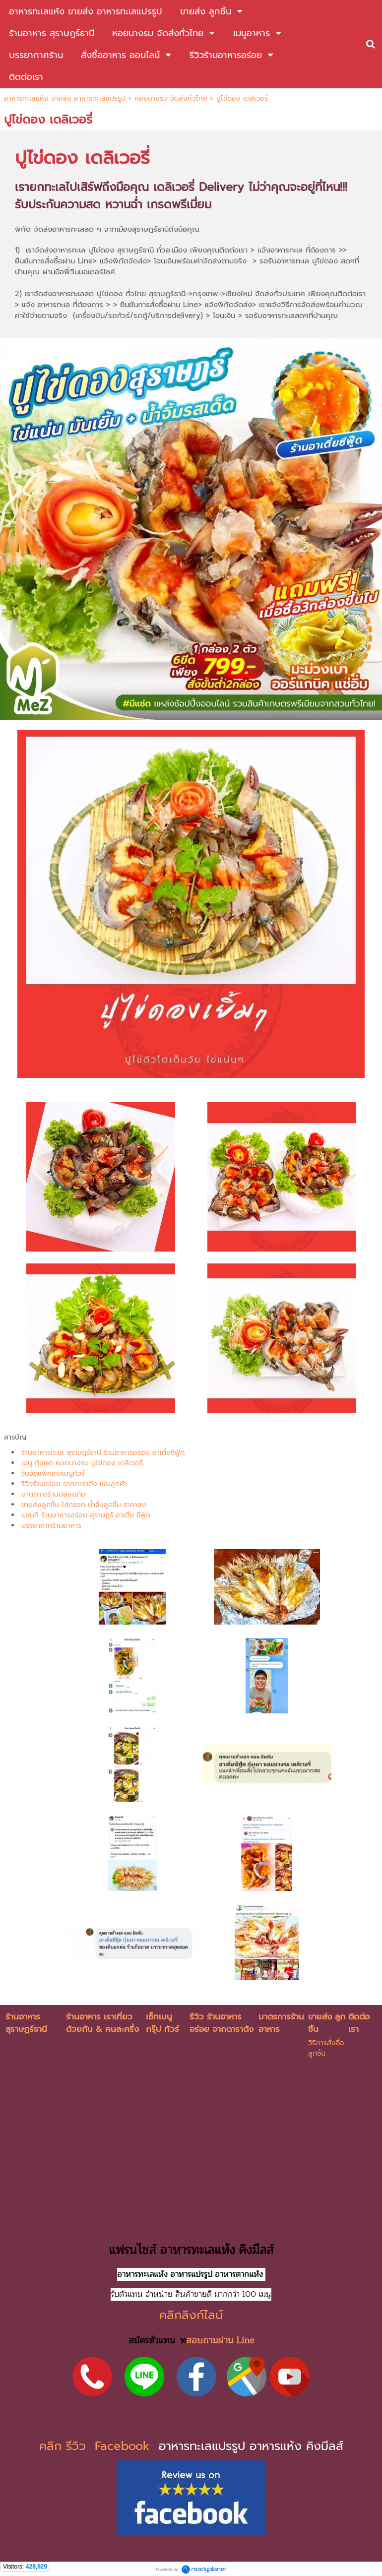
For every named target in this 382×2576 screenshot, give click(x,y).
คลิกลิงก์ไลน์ (191, 2315)
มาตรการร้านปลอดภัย (53, 1494)
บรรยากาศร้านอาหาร (51, 1525)
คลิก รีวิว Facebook (96, 2446)
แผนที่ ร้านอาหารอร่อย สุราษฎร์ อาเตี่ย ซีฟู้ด (85, 1515)
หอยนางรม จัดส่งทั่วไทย (170, 98)
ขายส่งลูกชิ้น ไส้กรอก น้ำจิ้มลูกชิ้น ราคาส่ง (83, 1505)
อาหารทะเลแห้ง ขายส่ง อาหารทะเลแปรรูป (65, 98)
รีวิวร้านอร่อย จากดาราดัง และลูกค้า (74, 1484)
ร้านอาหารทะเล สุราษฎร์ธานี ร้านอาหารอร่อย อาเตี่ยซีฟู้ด (103, 1452)
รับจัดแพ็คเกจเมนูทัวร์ (53, 1473)
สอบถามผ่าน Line (220, 2340)
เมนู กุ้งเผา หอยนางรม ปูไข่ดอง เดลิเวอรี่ (82, 1463)
